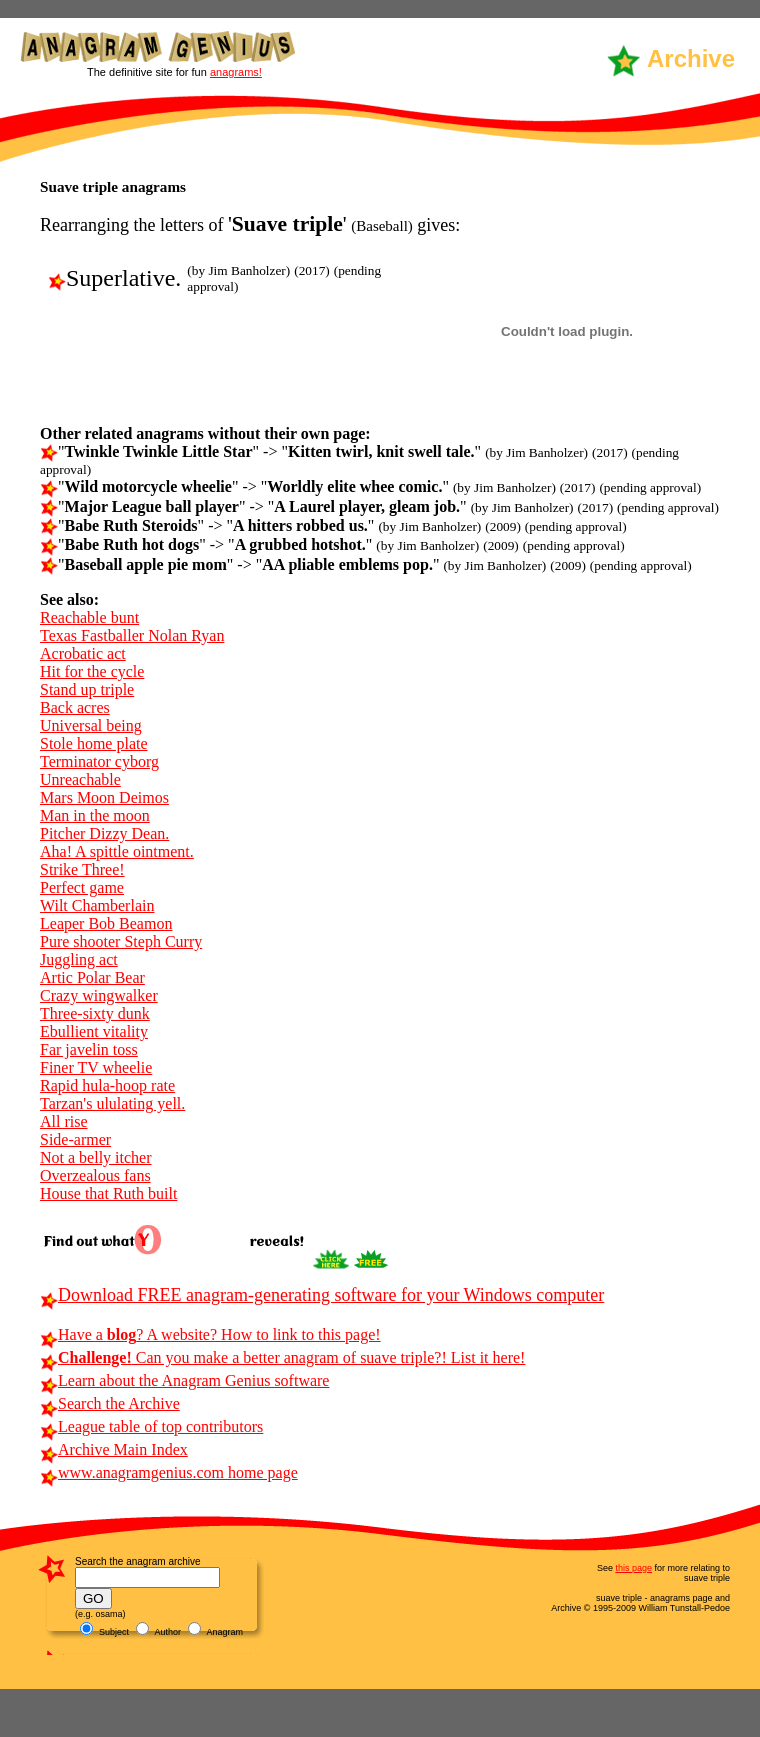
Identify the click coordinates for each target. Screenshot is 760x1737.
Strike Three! (82, 869)
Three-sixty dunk (95, 1013)
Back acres (75, 707)
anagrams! (236, 72)
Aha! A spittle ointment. (117, 851)
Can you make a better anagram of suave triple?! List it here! (282, 1357)
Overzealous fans (95, 1175)
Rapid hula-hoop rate (107, 1085)
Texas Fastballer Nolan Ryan (132, 635)
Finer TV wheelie (96, 1067)
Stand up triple (87, 689)
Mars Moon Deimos (104, 797)
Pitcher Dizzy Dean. (104, 833)
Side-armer (75, 1139)
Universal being (91, 725)
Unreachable (80, 779)
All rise (64, 1121)
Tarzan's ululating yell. (112, 1103)
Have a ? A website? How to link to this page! (210, 1334)
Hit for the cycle (92, 671)
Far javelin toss (89, 1049)
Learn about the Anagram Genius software (184, 1380)
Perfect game (82, 887)
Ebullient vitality (94, 1031)
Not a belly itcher (96, 1157)
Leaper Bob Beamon (106, 923)
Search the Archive (110, 1403)
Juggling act (79, 959)
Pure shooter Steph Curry (121, 941)
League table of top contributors (151, 1426)
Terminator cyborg (99, 761)
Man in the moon (95, 815)
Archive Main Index (114, 1449)
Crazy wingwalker (99, 995)
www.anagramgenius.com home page (169, 1472)
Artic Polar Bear (92, 977)
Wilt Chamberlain (97, 905)
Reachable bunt (89, 617)
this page (633, 1568)
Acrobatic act (83, 653)
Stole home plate (94, 743)
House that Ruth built (108, 1193)
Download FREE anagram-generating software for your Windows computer (322, 1295)
